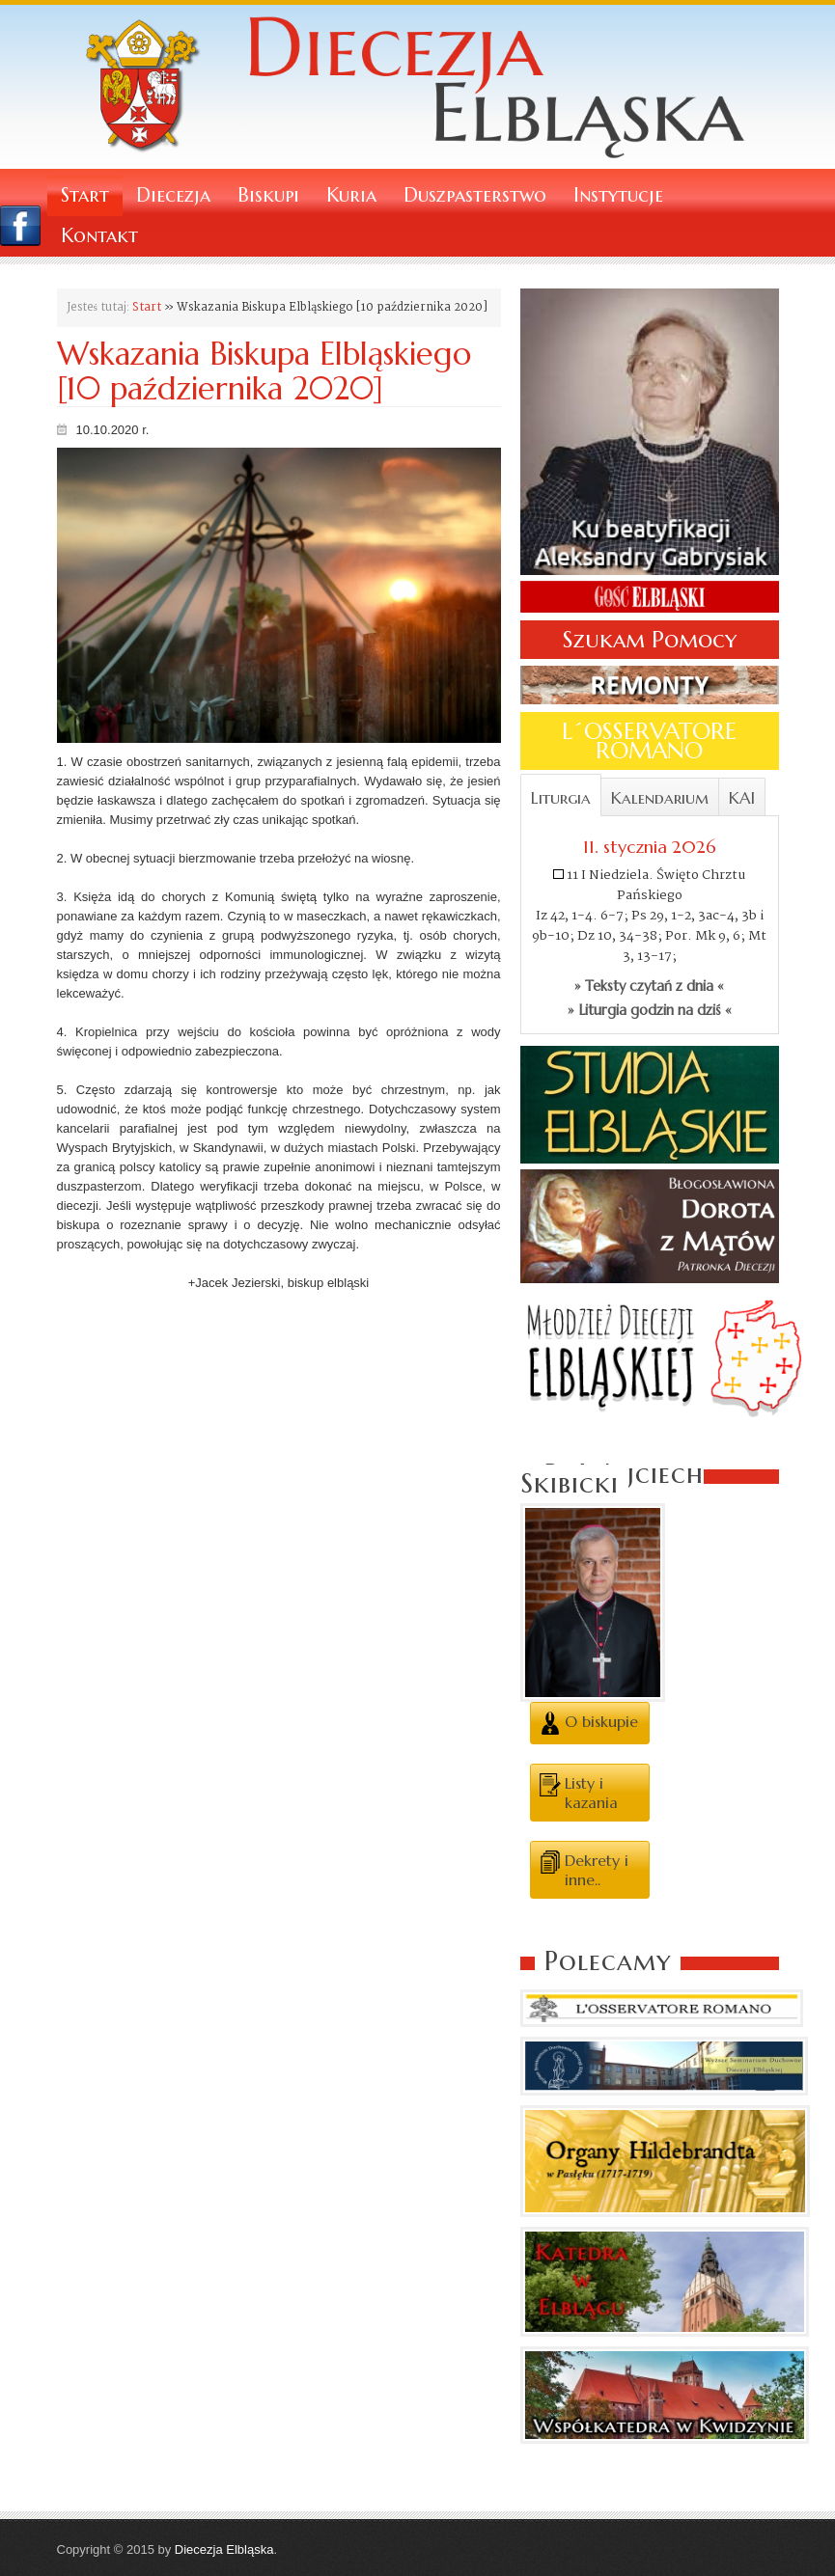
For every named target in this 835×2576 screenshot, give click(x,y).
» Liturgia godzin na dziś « (650, 1010)
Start (85, 195)
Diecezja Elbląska (224, 2549)
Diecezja (173, 195)
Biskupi (268, 195)
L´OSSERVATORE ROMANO (649, 741)
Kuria (351, 195)
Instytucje (618, 195)
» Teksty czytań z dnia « (649, 986)
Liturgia (561, 797)
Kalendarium (660, 797)
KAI (742, 797)
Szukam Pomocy (650, 639)
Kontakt (99, 236)
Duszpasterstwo (475, 195)
